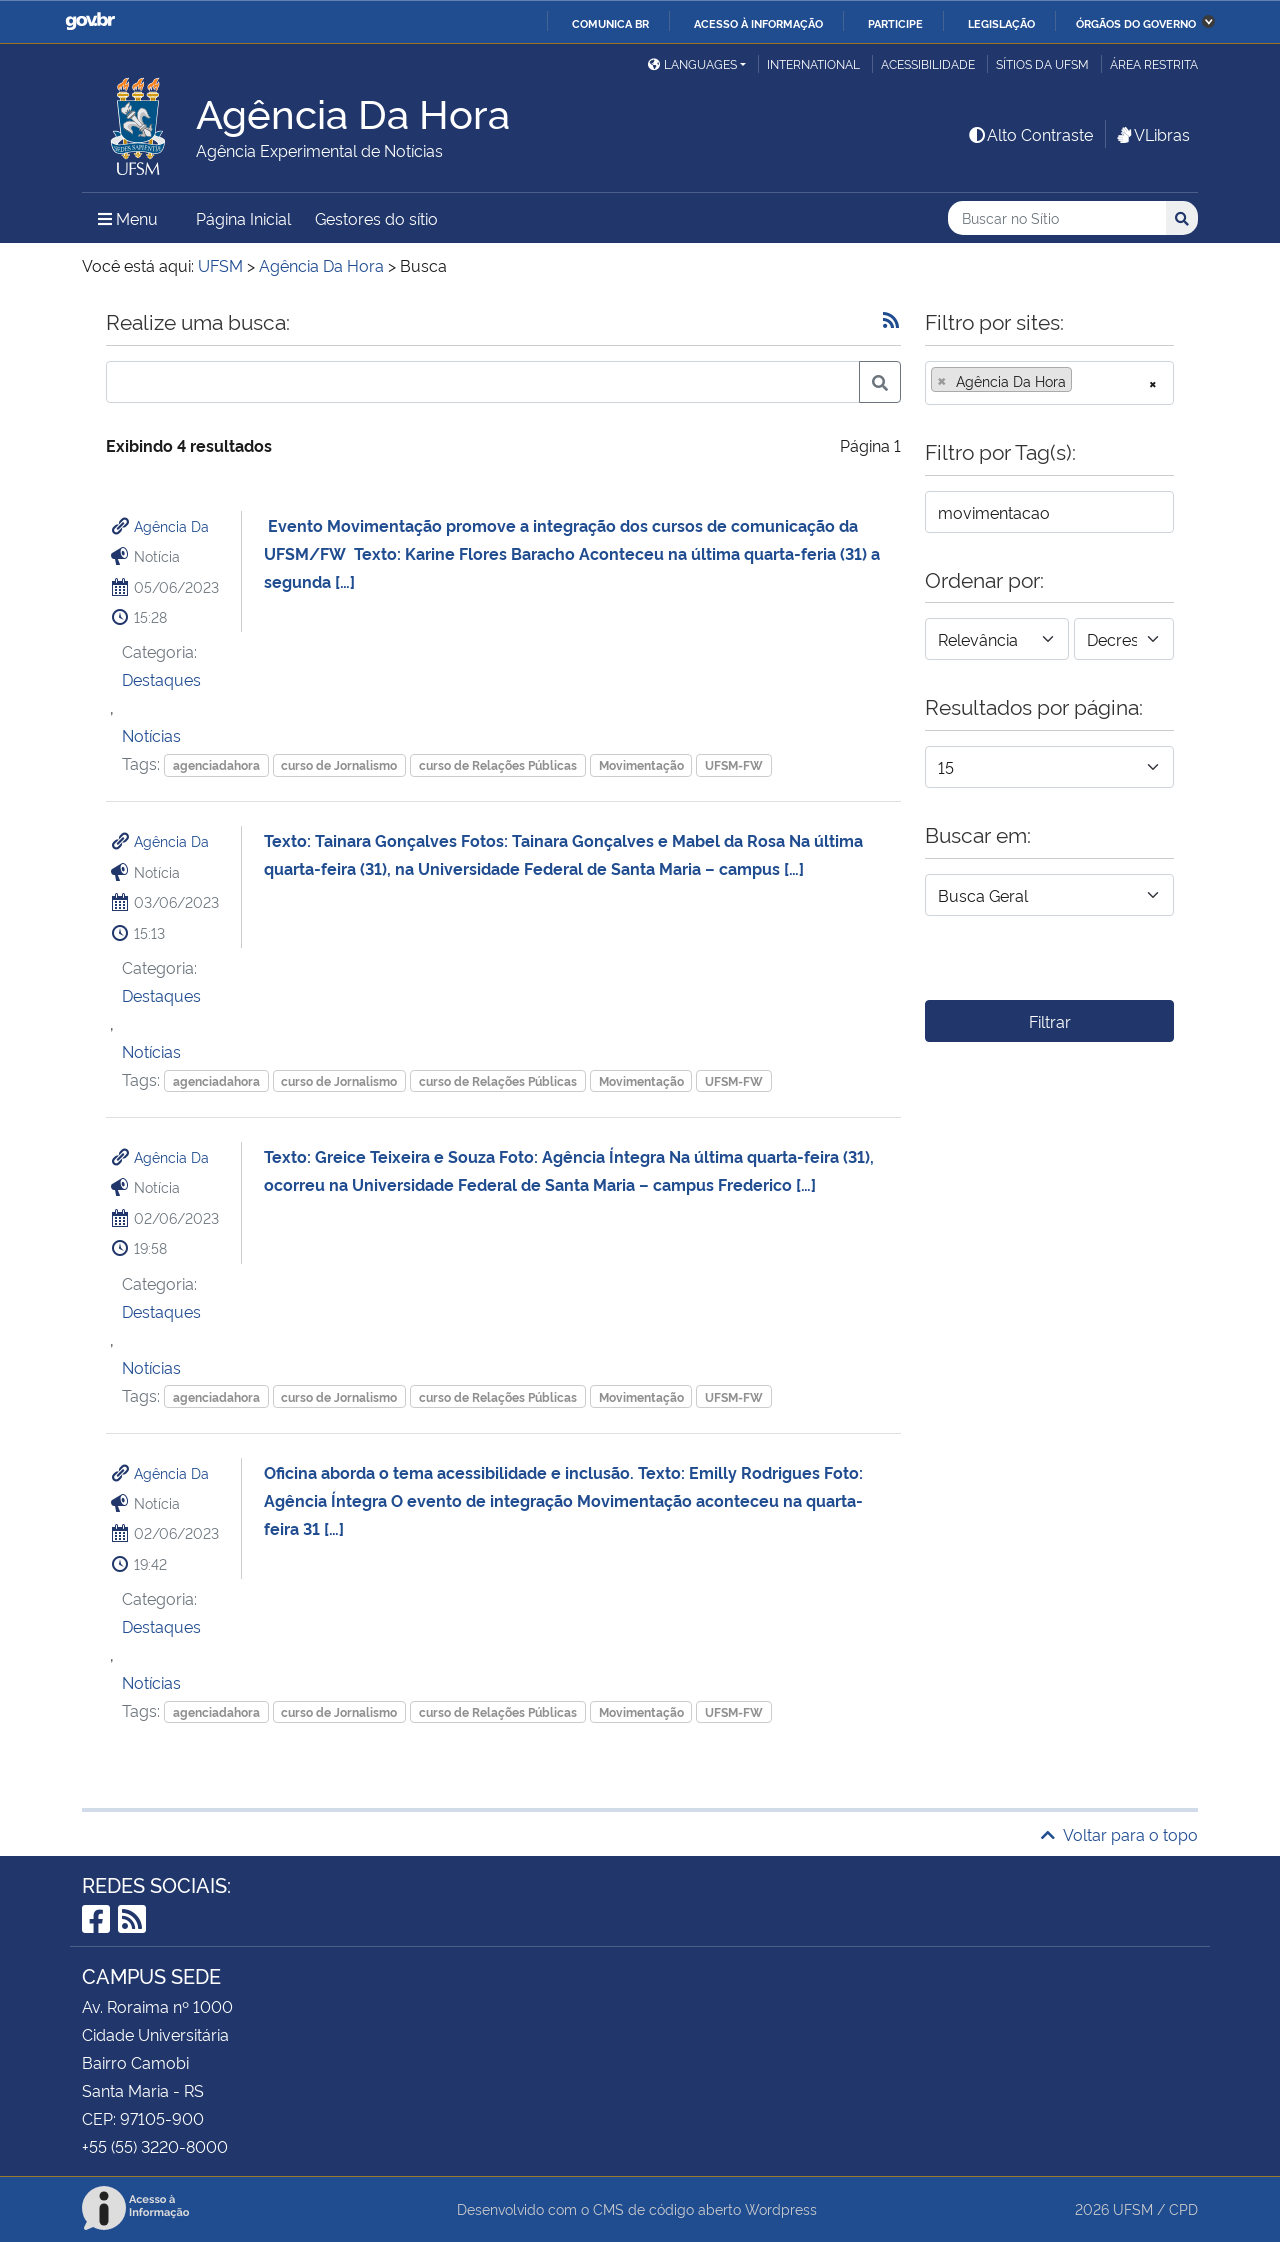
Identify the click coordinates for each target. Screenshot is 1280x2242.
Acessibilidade (928, 63)
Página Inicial (243, 218)
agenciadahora (216, 764)
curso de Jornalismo (339, 764)
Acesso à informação (758, 23)
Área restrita (1154, 63)
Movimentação (641, 764)
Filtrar (1050, 1021)
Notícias (151, 735)
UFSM (1133, 2208)
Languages (692, 63)
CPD (1183, 2208)
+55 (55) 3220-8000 (155, 2146)
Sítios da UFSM (1042, 63)
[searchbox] (1083, 381)
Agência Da (171, 525)
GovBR (90, 21)
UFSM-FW (734, 764)
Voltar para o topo (1119, 1834)
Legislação (1001, 23)
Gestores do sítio (376, 218)
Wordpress (781, 2208)
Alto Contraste (1030, 134)
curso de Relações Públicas (498, 764)
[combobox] (1049, 383)
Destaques (161, 679)
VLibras (1152, 134)
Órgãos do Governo (1136, 23)
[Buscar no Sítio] (1057, 218)
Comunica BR (610, 23)
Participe (895, 23)
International (813, 63)
